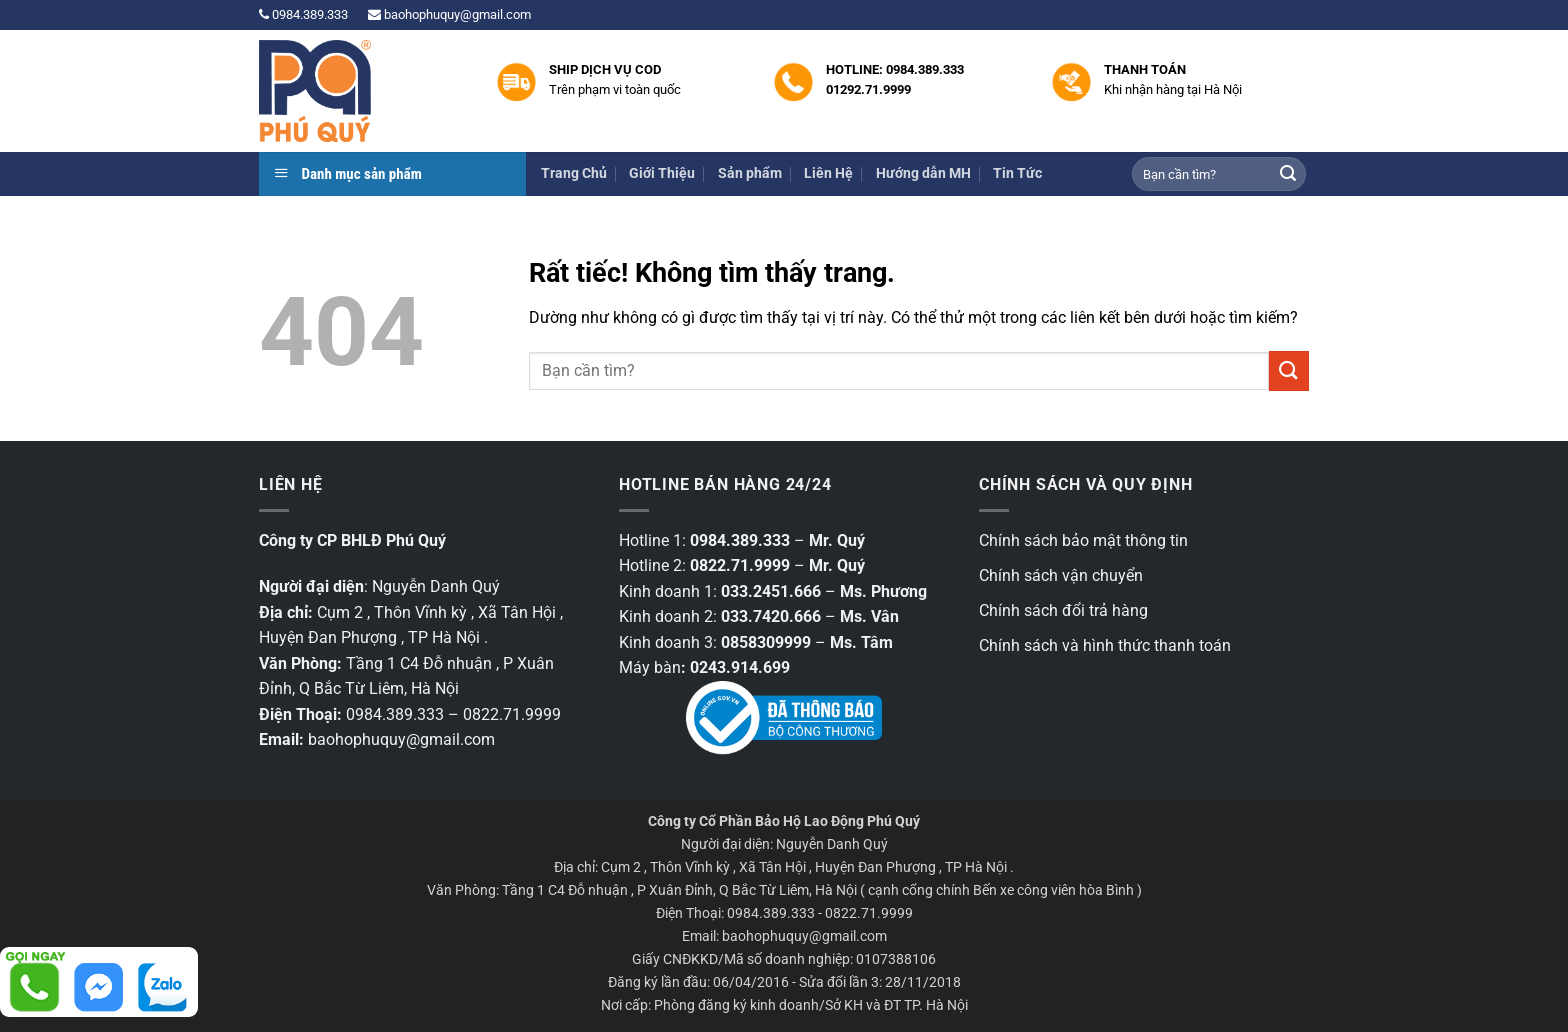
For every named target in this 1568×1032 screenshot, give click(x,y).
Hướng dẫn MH (923, 173)
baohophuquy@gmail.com (449, 14)
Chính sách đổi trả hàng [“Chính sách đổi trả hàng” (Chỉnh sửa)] (1063, 610)
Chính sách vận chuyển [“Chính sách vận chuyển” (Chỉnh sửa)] (1061, 575)
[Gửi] (1288, 174)
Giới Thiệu (662, 173)
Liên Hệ (828, 173)
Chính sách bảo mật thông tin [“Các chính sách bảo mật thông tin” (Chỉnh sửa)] (1083, 540)
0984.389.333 (303, 14)
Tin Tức (1017, 173)
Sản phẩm (750, 173)
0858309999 (766, 642)
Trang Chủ (574, 173)
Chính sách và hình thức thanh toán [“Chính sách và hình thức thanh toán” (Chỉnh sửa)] (1105, 645)
